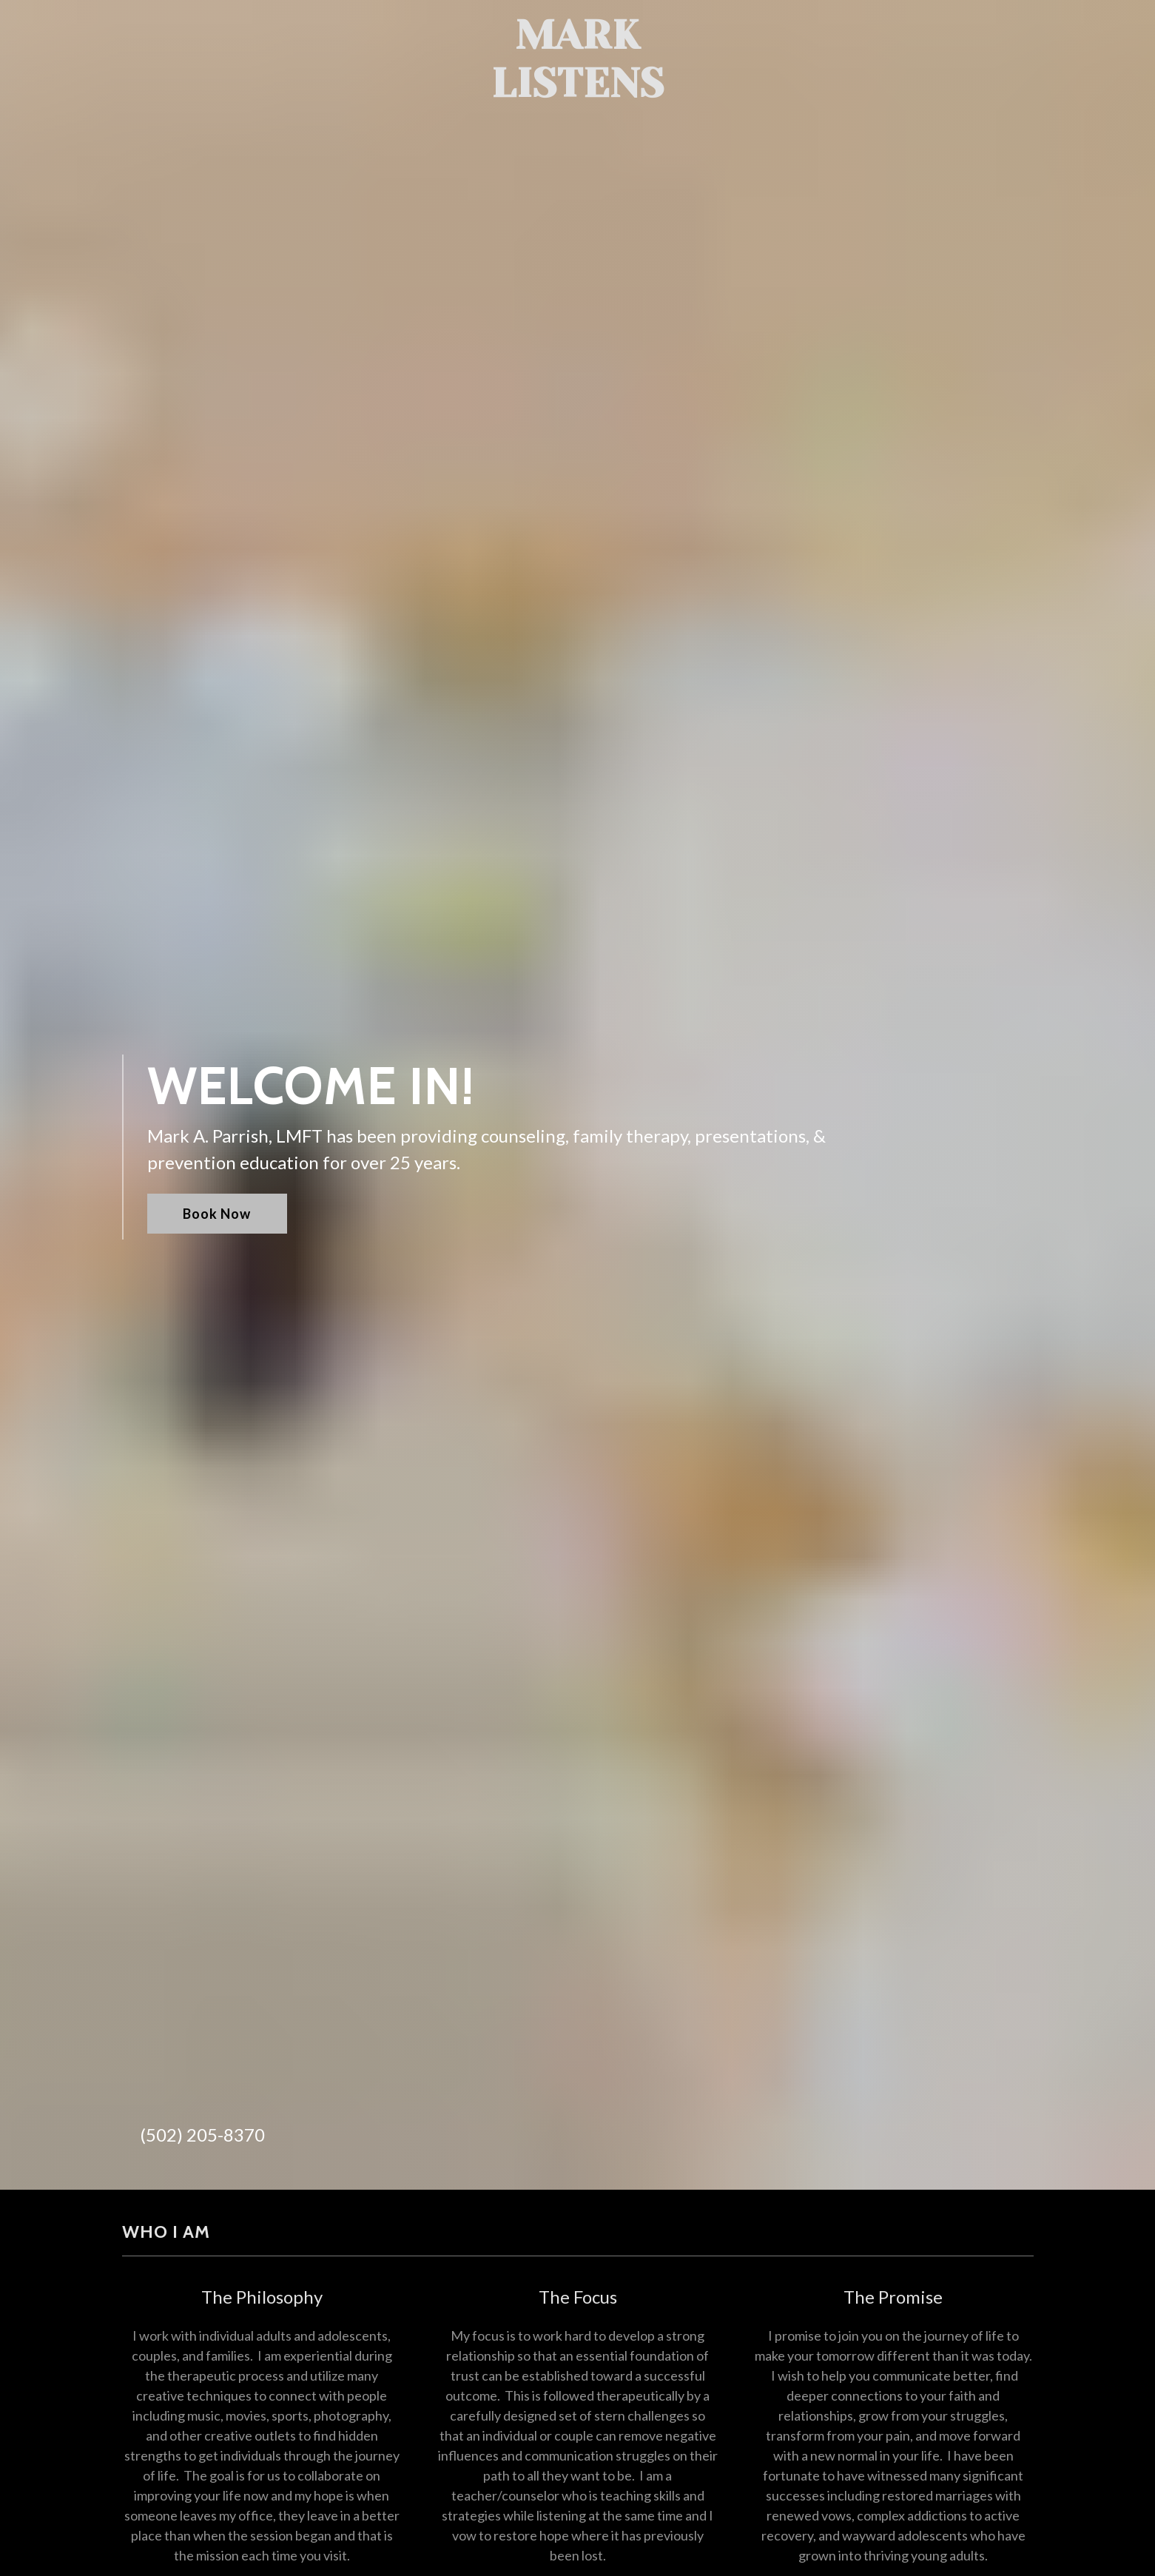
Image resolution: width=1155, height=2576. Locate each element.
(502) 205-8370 (202, 2134)
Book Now (217, 1213)
